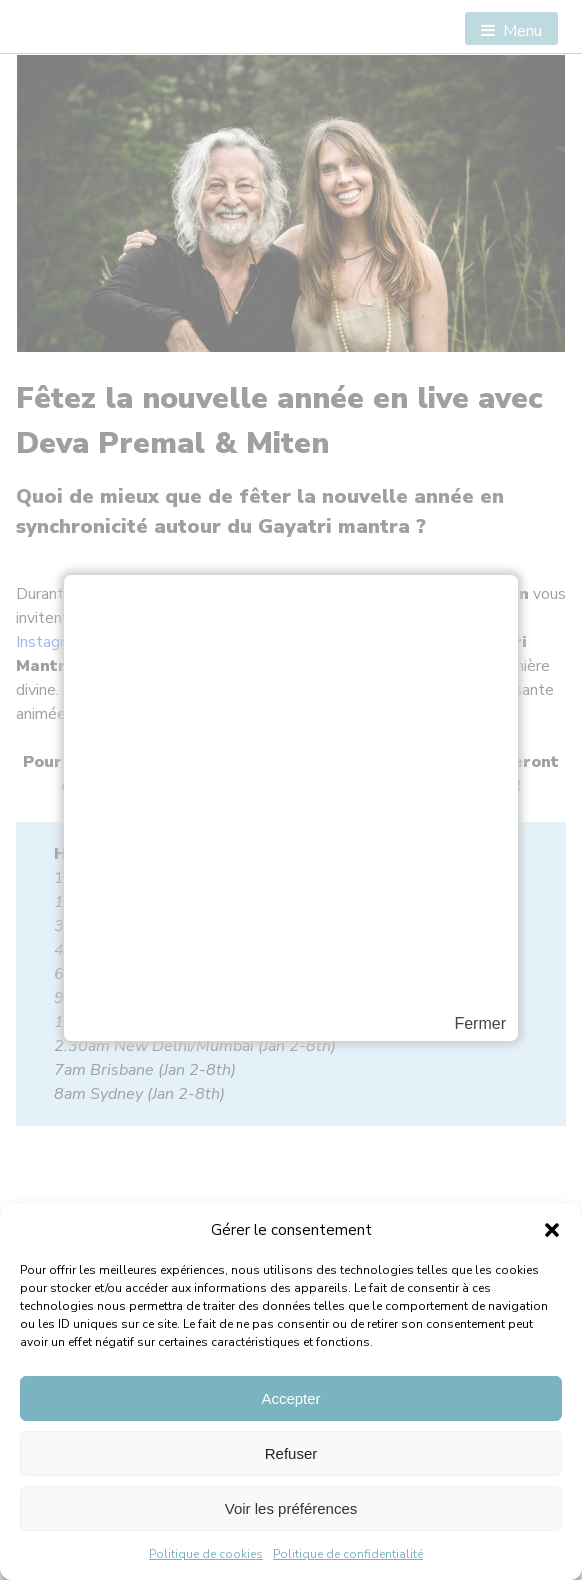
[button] (552, 1230)
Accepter (290, 1398)
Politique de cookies (206, 1554)
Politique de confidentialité (348, 1554)
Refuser (291, 1453)
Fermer (480, 1024)
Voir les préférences (291, 1508)
